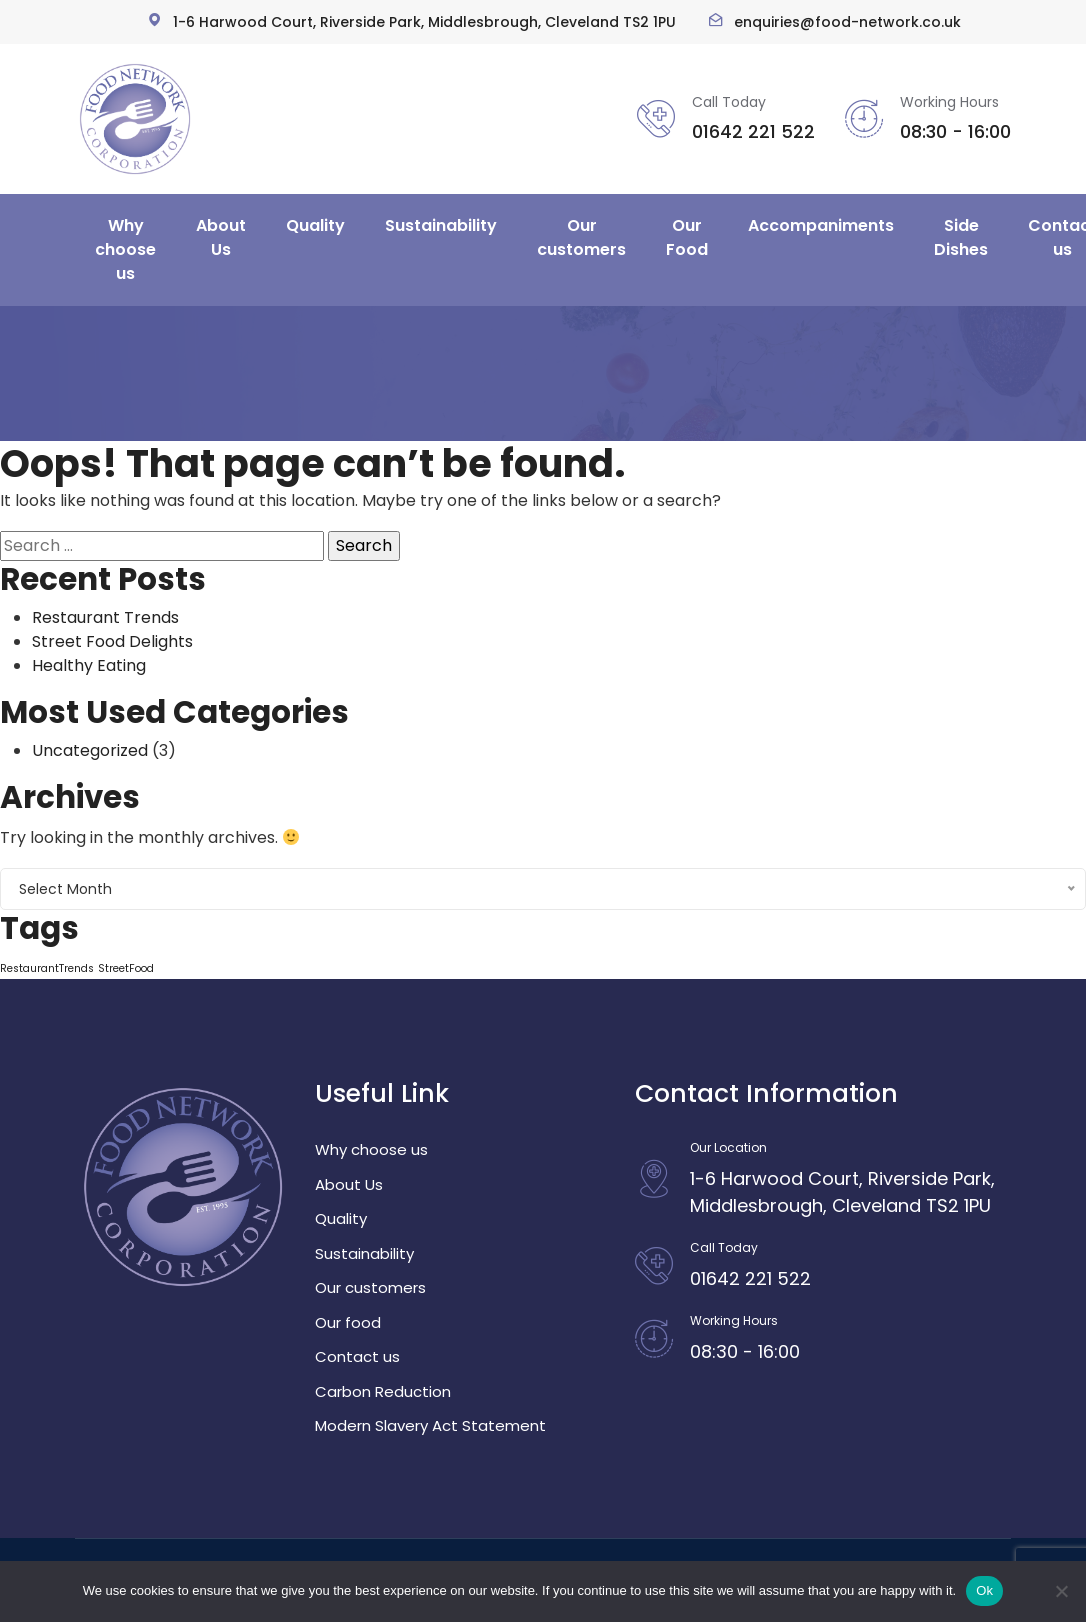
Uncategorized (90, 750)
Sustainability (441, 225)
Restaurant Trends (105, 617)
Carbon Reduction (383, 1391)
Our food (348, 1322)
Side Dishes (961, 237)
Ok (984, 1590)
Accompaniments (821, 225)
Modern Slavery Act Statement (430, 1425)
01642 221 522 (753, 132)
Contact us (357, 1356)
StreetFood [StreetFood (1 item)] (126, 968)
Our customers (581, 237)
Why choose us (125, 249)
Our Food (687, 237)
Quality (315, 225)
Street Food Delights (112, 641)
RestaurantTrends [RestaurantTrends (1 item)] (47, 968)
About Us (221, 237)
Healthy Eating (89, 665)
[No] (1061, 1591)
